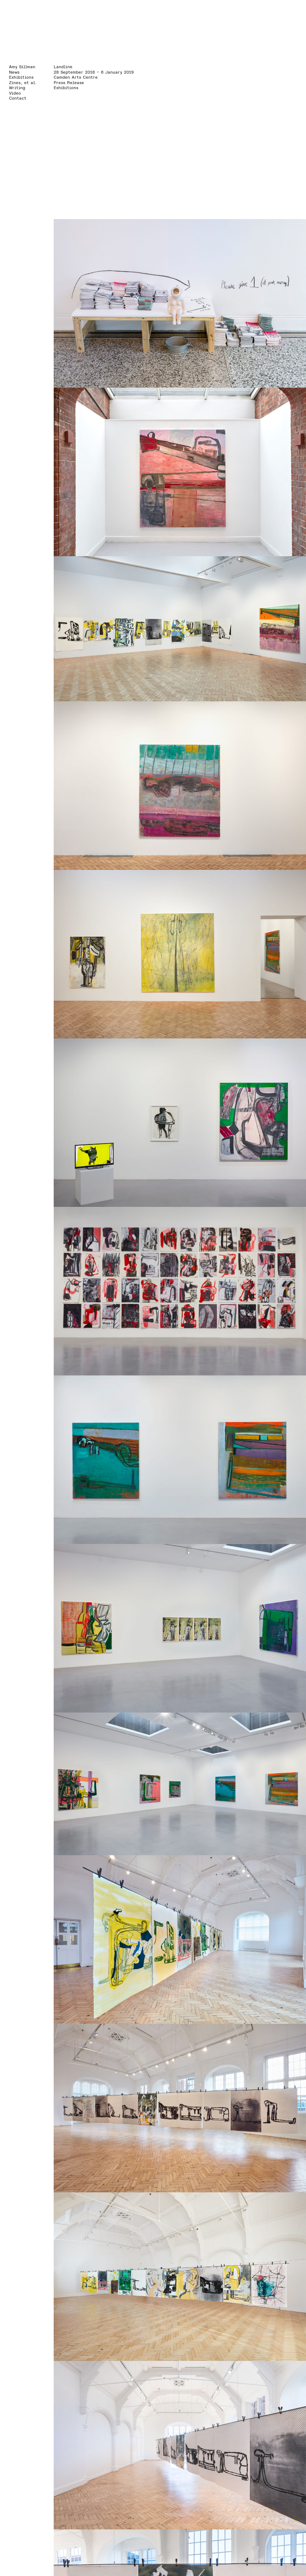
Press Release (69, 82)
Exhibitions (66, 87)
